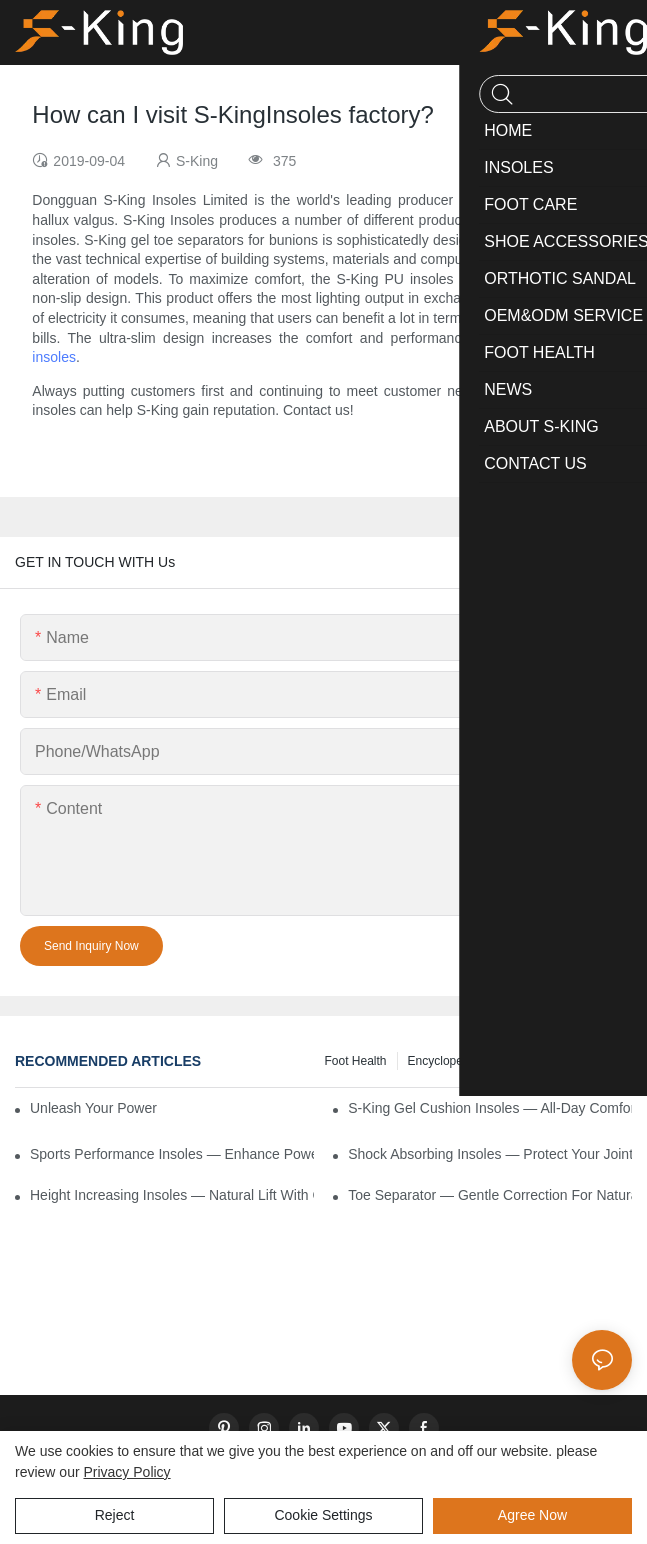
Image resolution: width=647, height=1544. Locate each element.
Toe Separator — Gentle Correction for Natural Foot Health (490, 1195)
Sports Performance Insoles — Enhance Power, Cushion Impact (172, 1154)
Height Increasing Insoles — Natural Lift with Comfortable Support (172, 1195)
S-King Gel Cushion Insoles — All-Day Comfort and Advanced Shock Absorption (490, 1108)
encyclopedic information (475, 1061)
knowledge (592, 1061)
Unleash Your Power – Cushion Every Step (93, 1108)
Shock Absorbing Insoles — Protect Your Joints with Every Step (490, 1154)
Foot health (355, 1061)
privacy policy (126, 1472)
